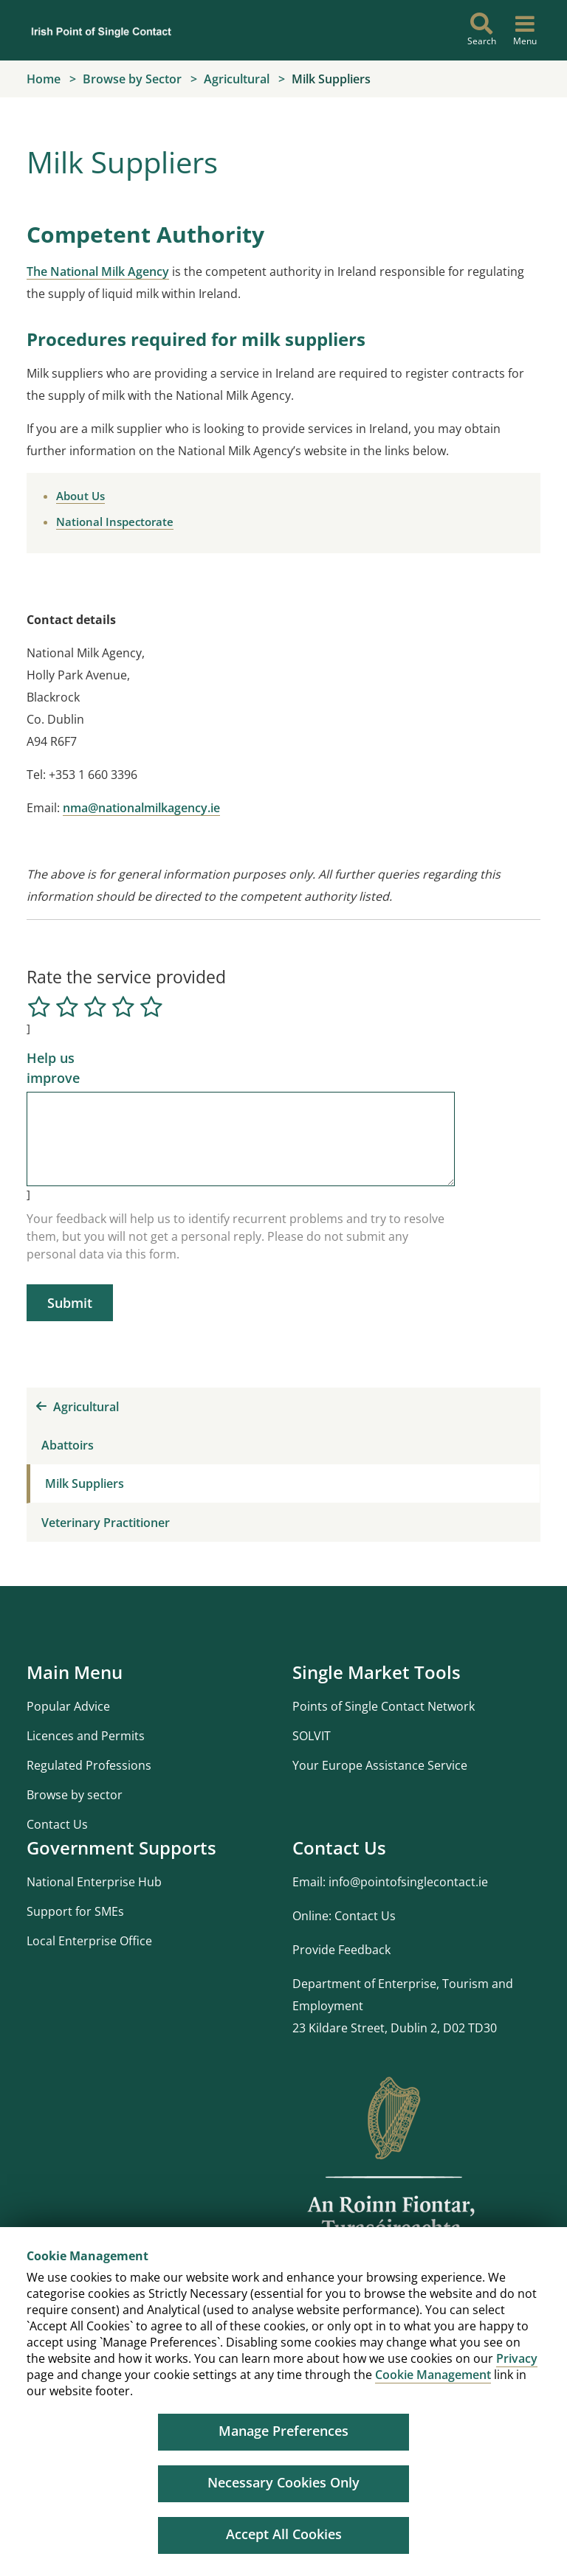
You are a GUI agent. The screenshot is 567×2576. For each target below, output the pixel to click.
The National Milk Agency (98, 271)
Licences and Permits (86, 1736)
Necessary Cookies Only (283, 2482)
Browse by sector (75, 1795)
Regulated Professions (89, 1765)
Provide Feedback (341, 1950)
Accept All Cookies (284, 2534)
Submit (69, 1303)
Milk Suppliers (84, 1483)
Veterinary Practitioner (105, 1522)
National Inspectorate (114, 521)
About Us (80, 495)
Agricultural (77, 1407)
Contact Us (57, 1824)
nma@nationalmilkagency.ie (141, 808)
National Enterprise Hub (94, 1882)
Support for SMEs (75, 1911)
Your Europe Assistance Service (379, 1765)
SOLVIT (311, 1736)
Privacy (516, 2358)
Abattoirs (67, 1445)
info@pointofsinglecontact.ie (408, 1882)
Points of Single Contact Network (383, 1706)
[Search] (481, 30)
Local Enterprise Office (89, 1941)
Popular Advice (68, 1706)
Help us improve (53, 1068)
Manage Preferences (283, 2431)
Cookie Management (433, 2374)
